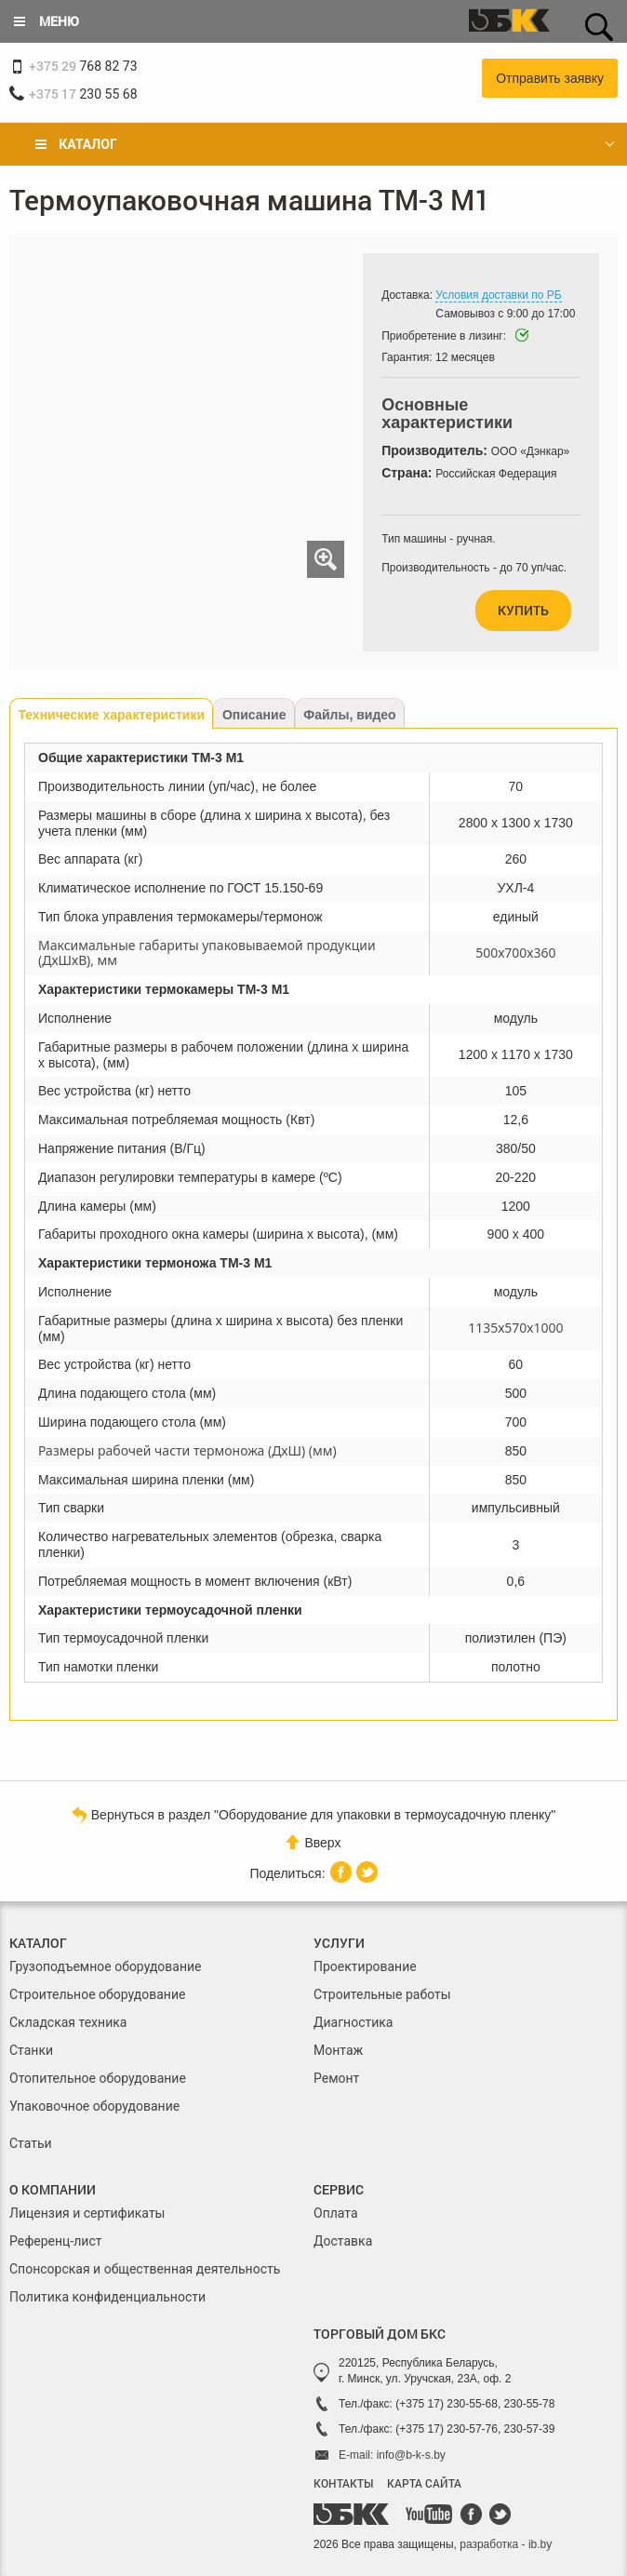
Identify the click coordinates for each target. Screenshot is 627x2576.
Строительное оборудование (97, 1994)
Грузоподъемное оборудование (105, 1966)
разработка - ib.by (506, 2544)
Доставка (343, 2241)
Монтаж (338, 2050)
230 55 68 (83, 93)
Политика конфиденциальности (107, 2296)
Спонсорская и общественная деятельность (144, 2268)
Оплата (336, 2213)
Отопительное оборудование (97, 2078)
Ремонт (336, 2078)
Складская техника (68, 2022)
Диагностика (353, 2022)
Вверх (313, 1842)
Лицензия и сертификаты (87, 2213)
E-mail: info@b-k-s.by (392, 2455)
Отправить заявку (550, 78)
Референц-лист (55, 2241)
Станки (31, 2050)
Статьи (30, 2143)
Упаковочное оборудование (94, 2106)
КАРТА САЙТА (424, 2482)
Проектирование (365, 1966)
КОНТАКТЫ (343, 2482)
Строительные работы (382, 1994)
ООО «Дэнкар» (530, 451)
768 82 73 (83, 65)
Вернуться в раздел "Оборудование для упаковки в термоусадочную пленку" (313, 1813)
